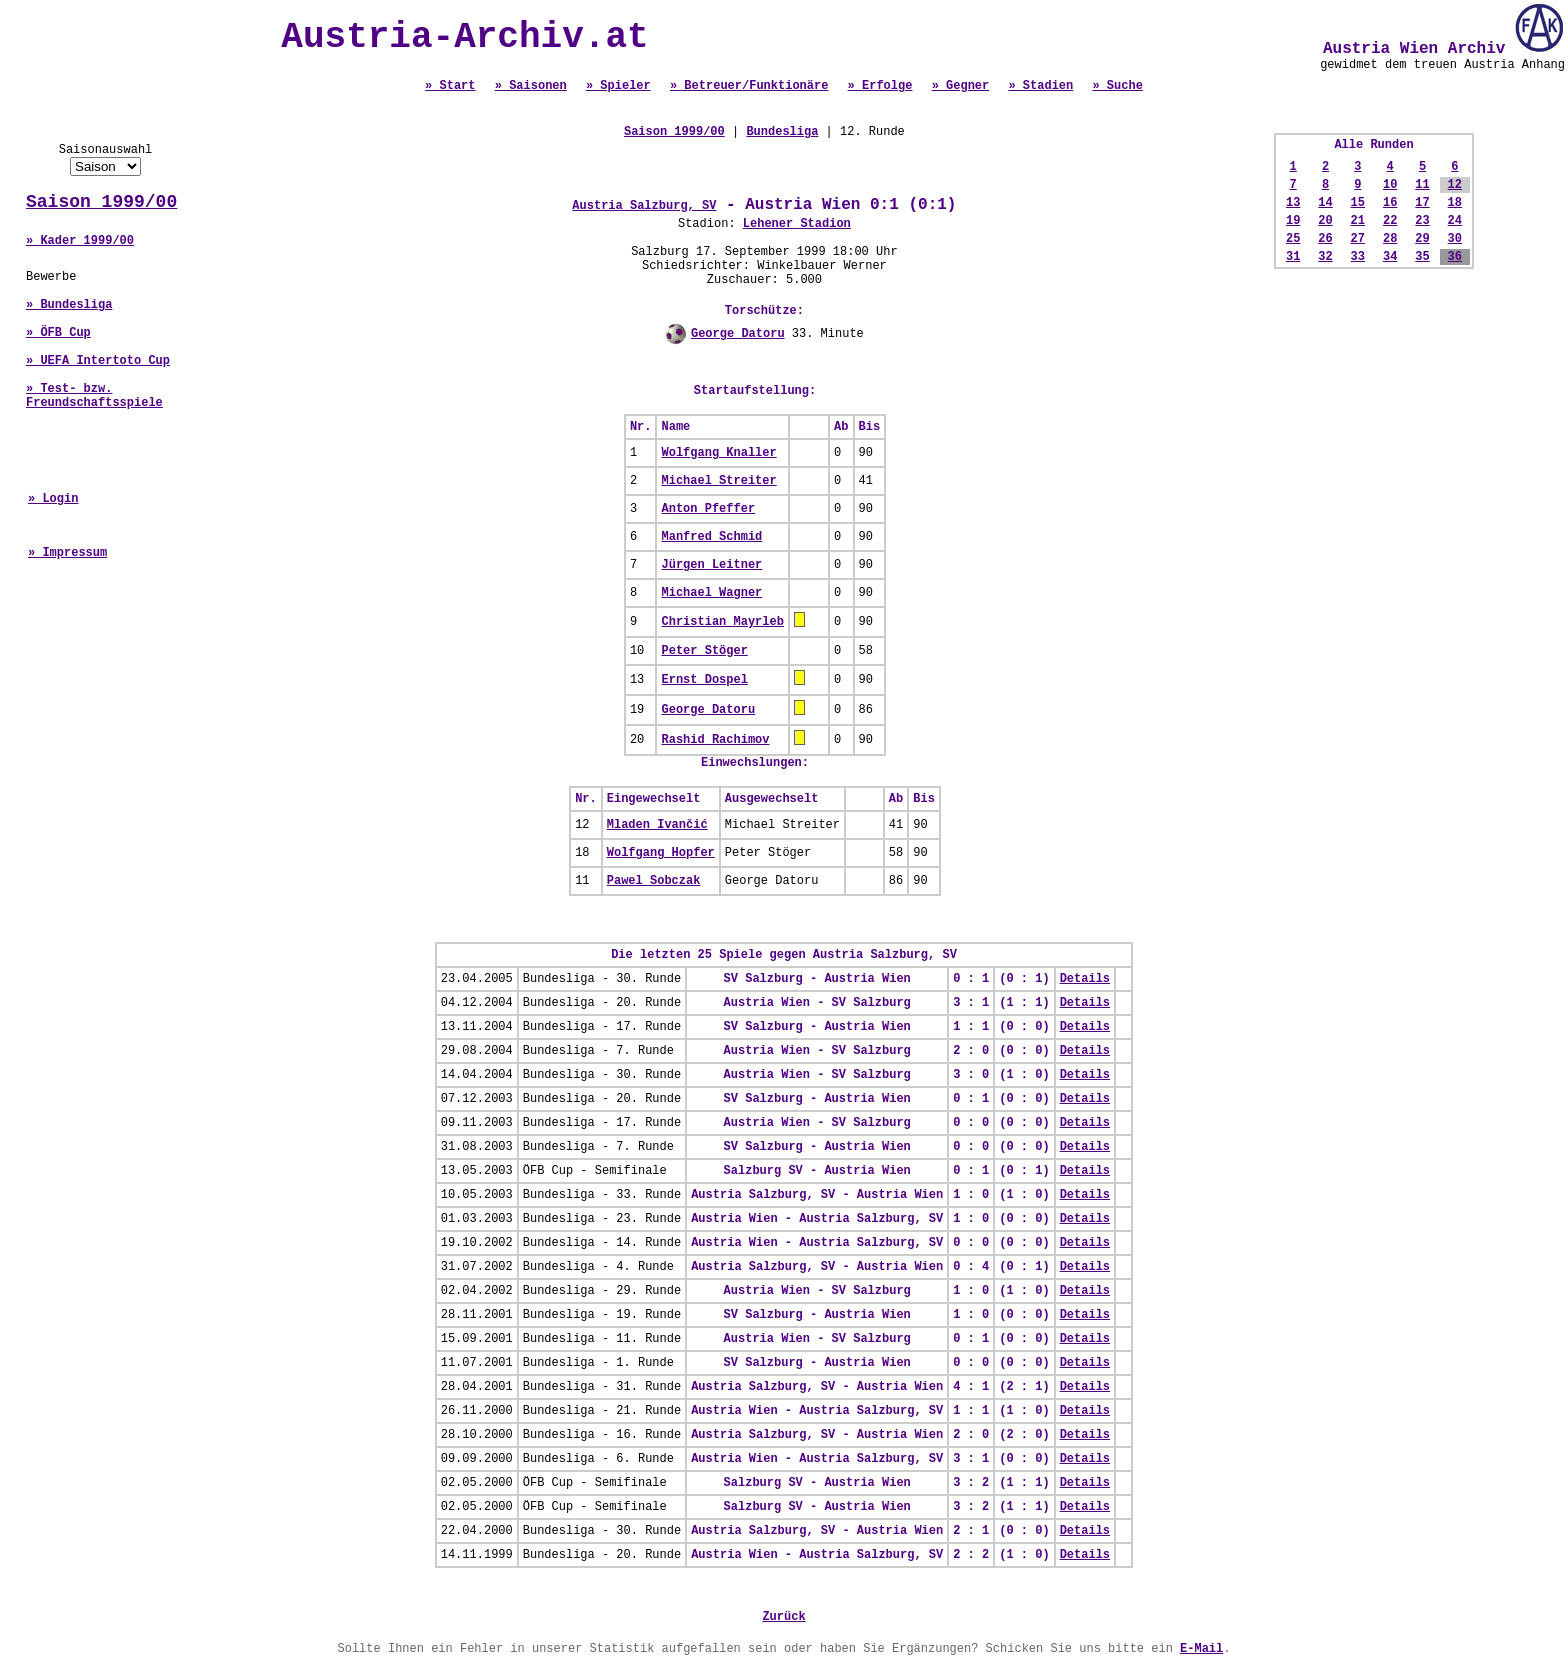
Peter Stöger (704, 651)
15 (1358, 203)
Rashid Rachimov (715, 740)
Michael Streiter (718, 481)
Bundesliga (782, 132)
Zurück (783, 1617)
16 (1390, 203)
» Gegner (961, 86)
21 (1358, 221)
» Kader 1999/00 (80, 241)
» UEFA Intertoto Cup (98, 361)
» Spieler (618, 86)
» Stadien (1040, 86)
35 (1422, 257)
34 (1390, 257)
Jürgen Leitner (711, 565)
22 (1390, 221)
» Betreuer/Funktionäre (749, 86)
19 (1293, 221)
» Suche (1117, 86)
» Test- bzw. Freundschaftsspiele (94, 396)
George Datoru (738, 334)
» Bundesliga (69, 305)
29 (1422, 239)
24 (1455, 221)
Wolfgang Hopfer (661, 853)
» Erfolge (880, 86)
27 (1358, 239)
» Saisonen (531, 86)
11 (1422, 185)
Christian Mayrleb (722, 622)
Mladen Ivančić (657, 825)
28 (1390, 239)
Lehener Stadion (797, 224)
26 (1325, 239)
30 (1455, 239)
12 (1455, 185)
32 (1325, 257)
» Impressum (67, 553)
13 (1293, 203)
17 (1422, 203)
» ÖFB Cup (58, 333)
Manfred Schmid (711, 537)
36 (1455, 257)
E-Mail (1201, 1649)
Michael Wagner (711, 593)
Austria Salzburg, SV (644, 206)
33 (1358, 257)
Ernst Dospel (704, 680)
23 (1422, 221)
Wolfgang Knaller (718, 453)
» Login (53, 499)
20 (1325, 221)
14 (1325, 203)
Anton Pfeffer (708, 509)
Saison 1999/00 (101, 202)
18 (1455, 203)
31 (1293, 257)
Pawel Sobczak (654, 881)
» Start (450, 86)
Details (1085, 979)
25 (1293, 239)
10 (1390, 185)
